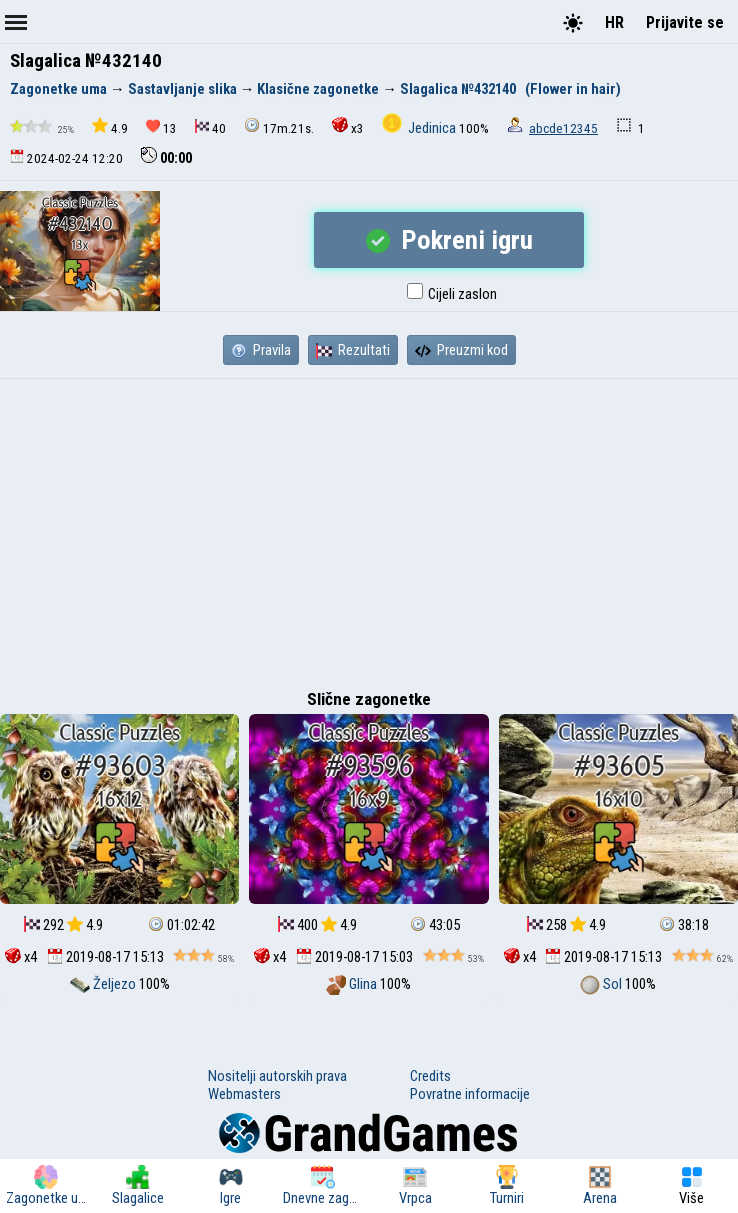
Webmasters (244, 1094)
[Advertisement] (369, 529)
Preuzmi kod (461, 350)
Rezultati (353, 350)
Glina (353, 984)
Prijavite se (685, 22)
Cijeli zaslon (452, 294)
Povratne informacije (470, 1094)
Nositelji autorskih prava (277, 1076)
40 (210, 127)
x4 (21, 957)
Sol (602, 984)
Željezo (104, 984)
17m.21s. (279, 126)
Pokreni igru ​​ (449, 240)
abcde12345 (563, 128)
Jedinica (420, 128)
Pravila (261, 350)
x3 (348, 126)
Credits (430, 1076)
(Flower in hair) (573, 89)
